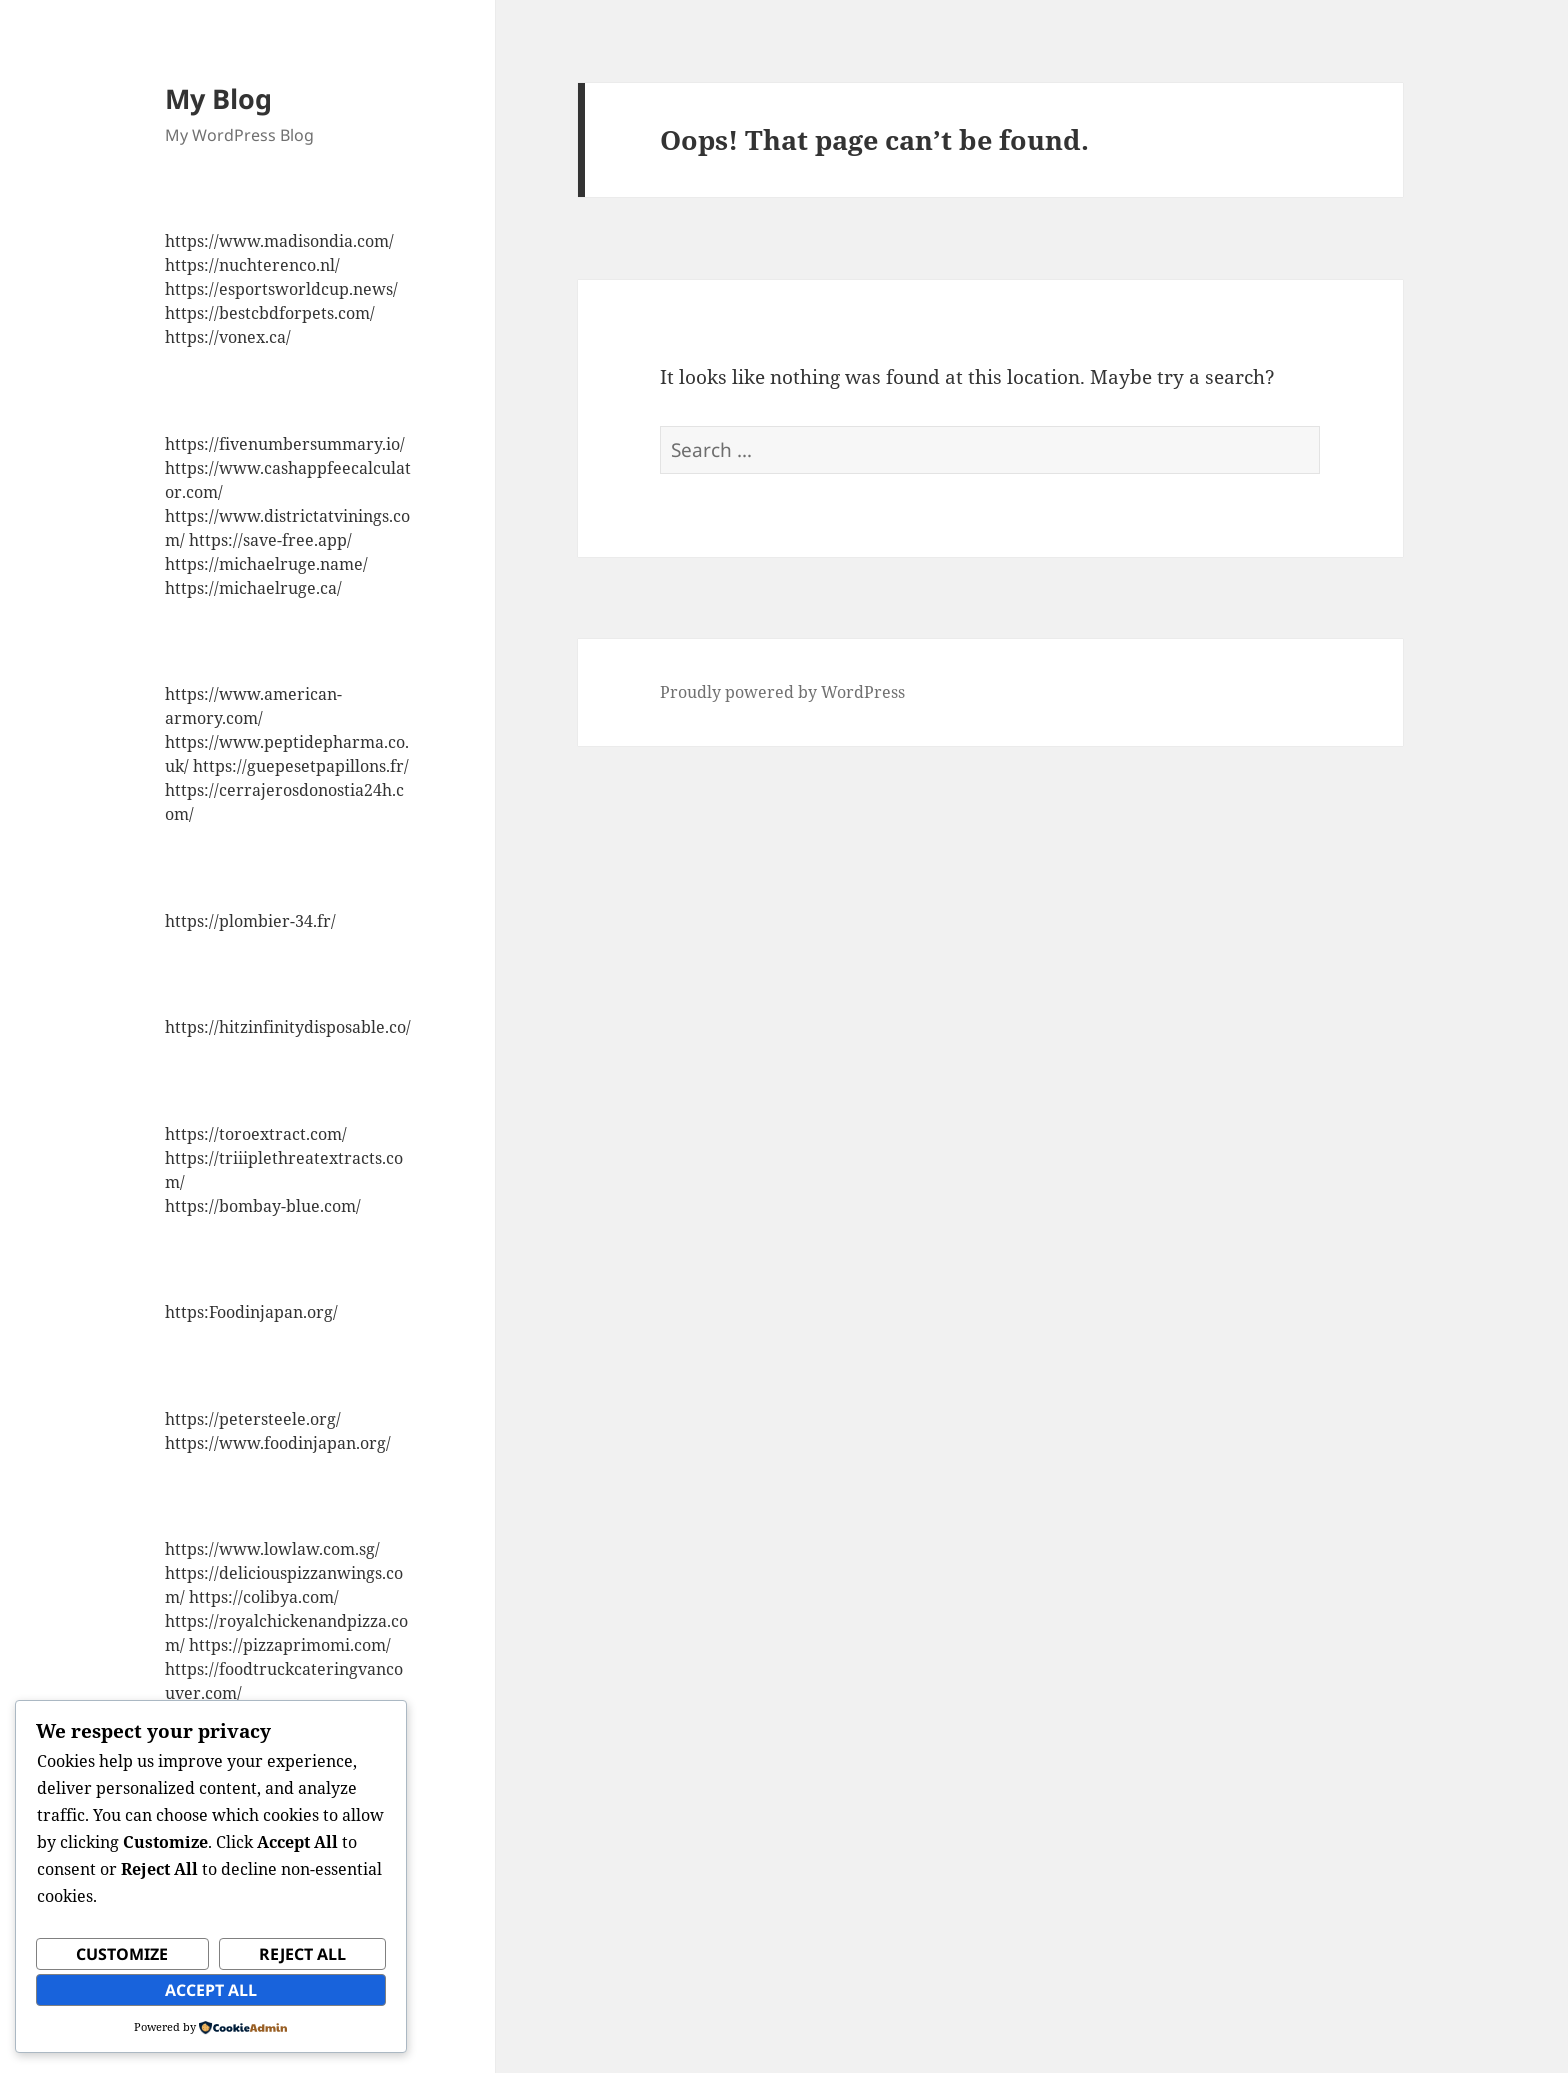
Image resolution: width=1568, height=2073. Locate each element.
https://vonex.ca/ (228, 337)
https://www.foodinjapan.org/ (278, 1443)
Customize (122, 1954)
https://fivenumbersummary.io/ (285, 444)
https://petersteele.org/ (253, 1419)
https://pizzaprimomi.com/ (290, 1645)
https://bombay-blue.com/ (263, 1206)
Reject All (302, 1954)
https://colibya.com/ (264, 1597)
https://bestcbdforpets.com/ (270, 313)
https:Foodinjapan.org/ (251, 1312)
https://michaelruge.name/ (266, 564)
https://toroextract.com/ (256, 1134)
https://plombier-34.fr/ (250, 921)
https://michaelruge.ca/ (253, 588)
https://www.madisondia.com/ (279, 241)
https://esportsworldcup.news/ (281, 289)
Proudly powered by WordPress (782, 692)
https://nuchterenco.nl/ (252, 265)
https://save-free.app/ (270, 540)
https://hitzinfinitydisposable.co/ (288, 1027)
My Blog (218, 98)
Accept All (211, 1990)
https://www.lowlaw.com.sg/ (272, 1549)
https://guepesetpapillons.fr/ (301, 766)
